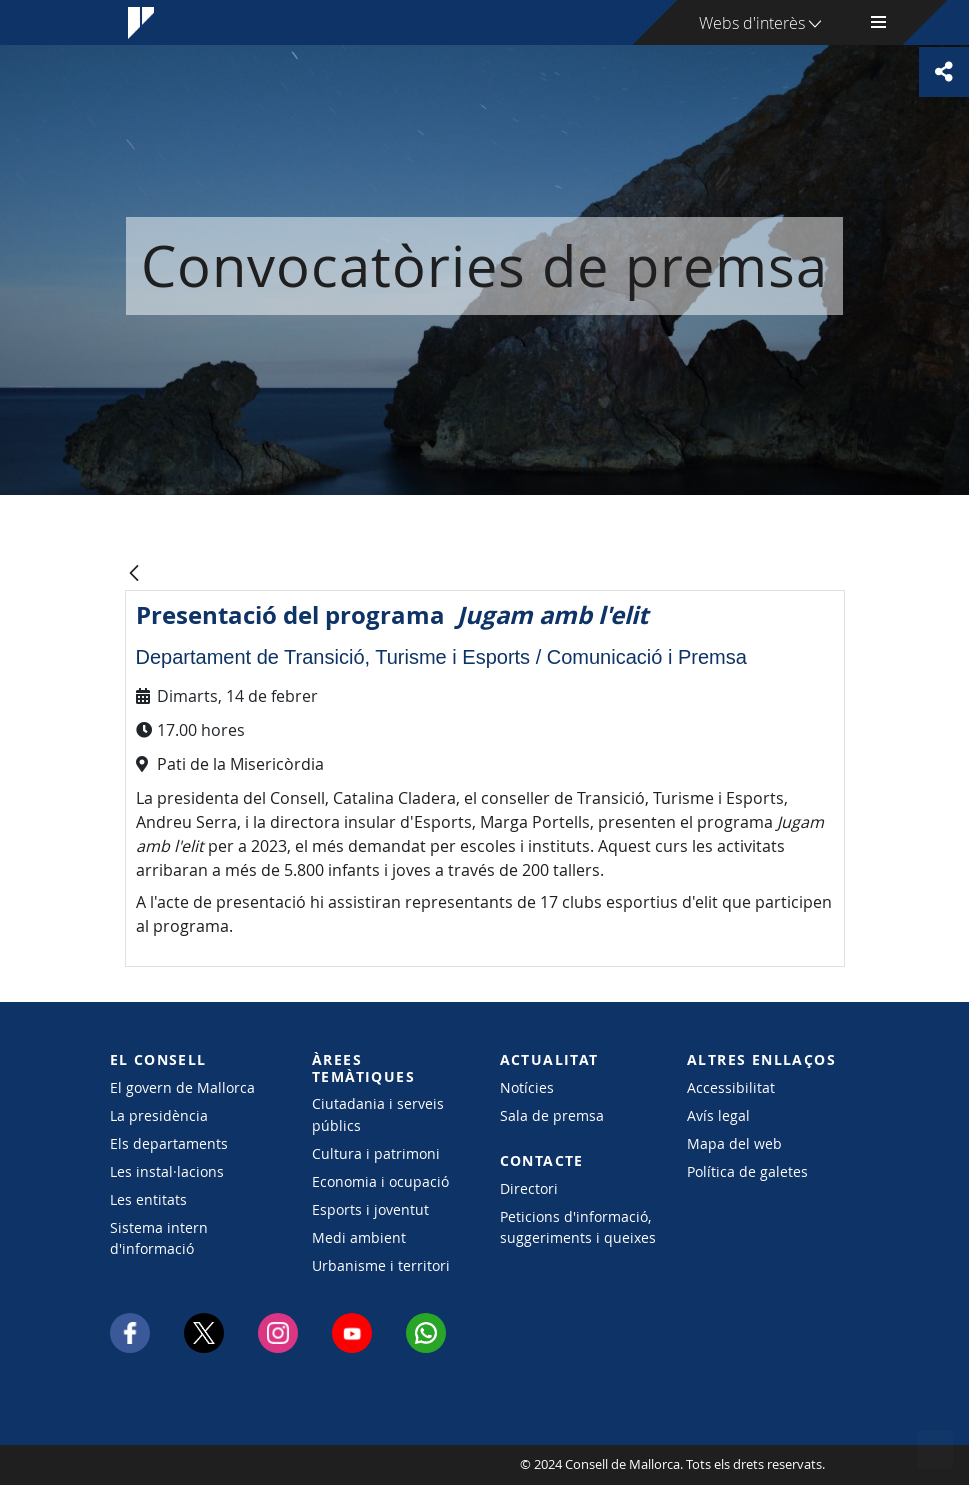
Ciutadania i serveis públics (378, 1114)
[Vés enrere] (134, 574)
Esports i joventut (370, 1209)
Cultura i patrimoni (376, 1153)
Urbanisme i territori (381, 1265)
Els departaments (169, 1143)
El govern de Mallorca (182, 1087)
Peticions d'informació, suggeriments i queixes (578, 1227)
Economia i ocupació (380, 1181)
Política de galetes (747, 1171)
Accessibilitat (731, 1087)
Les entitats (148, 1199)
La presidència (159, 1115)
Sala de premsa (552, 1115)
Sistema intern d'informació (159, 1238)
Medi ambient (359, 1237)
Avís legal (718, 1115)
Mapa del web (734, 1143)
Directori (529, 1188)
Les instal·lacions (167, 1171)
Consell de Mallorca (170, 1465)
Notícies (527, 1087)
